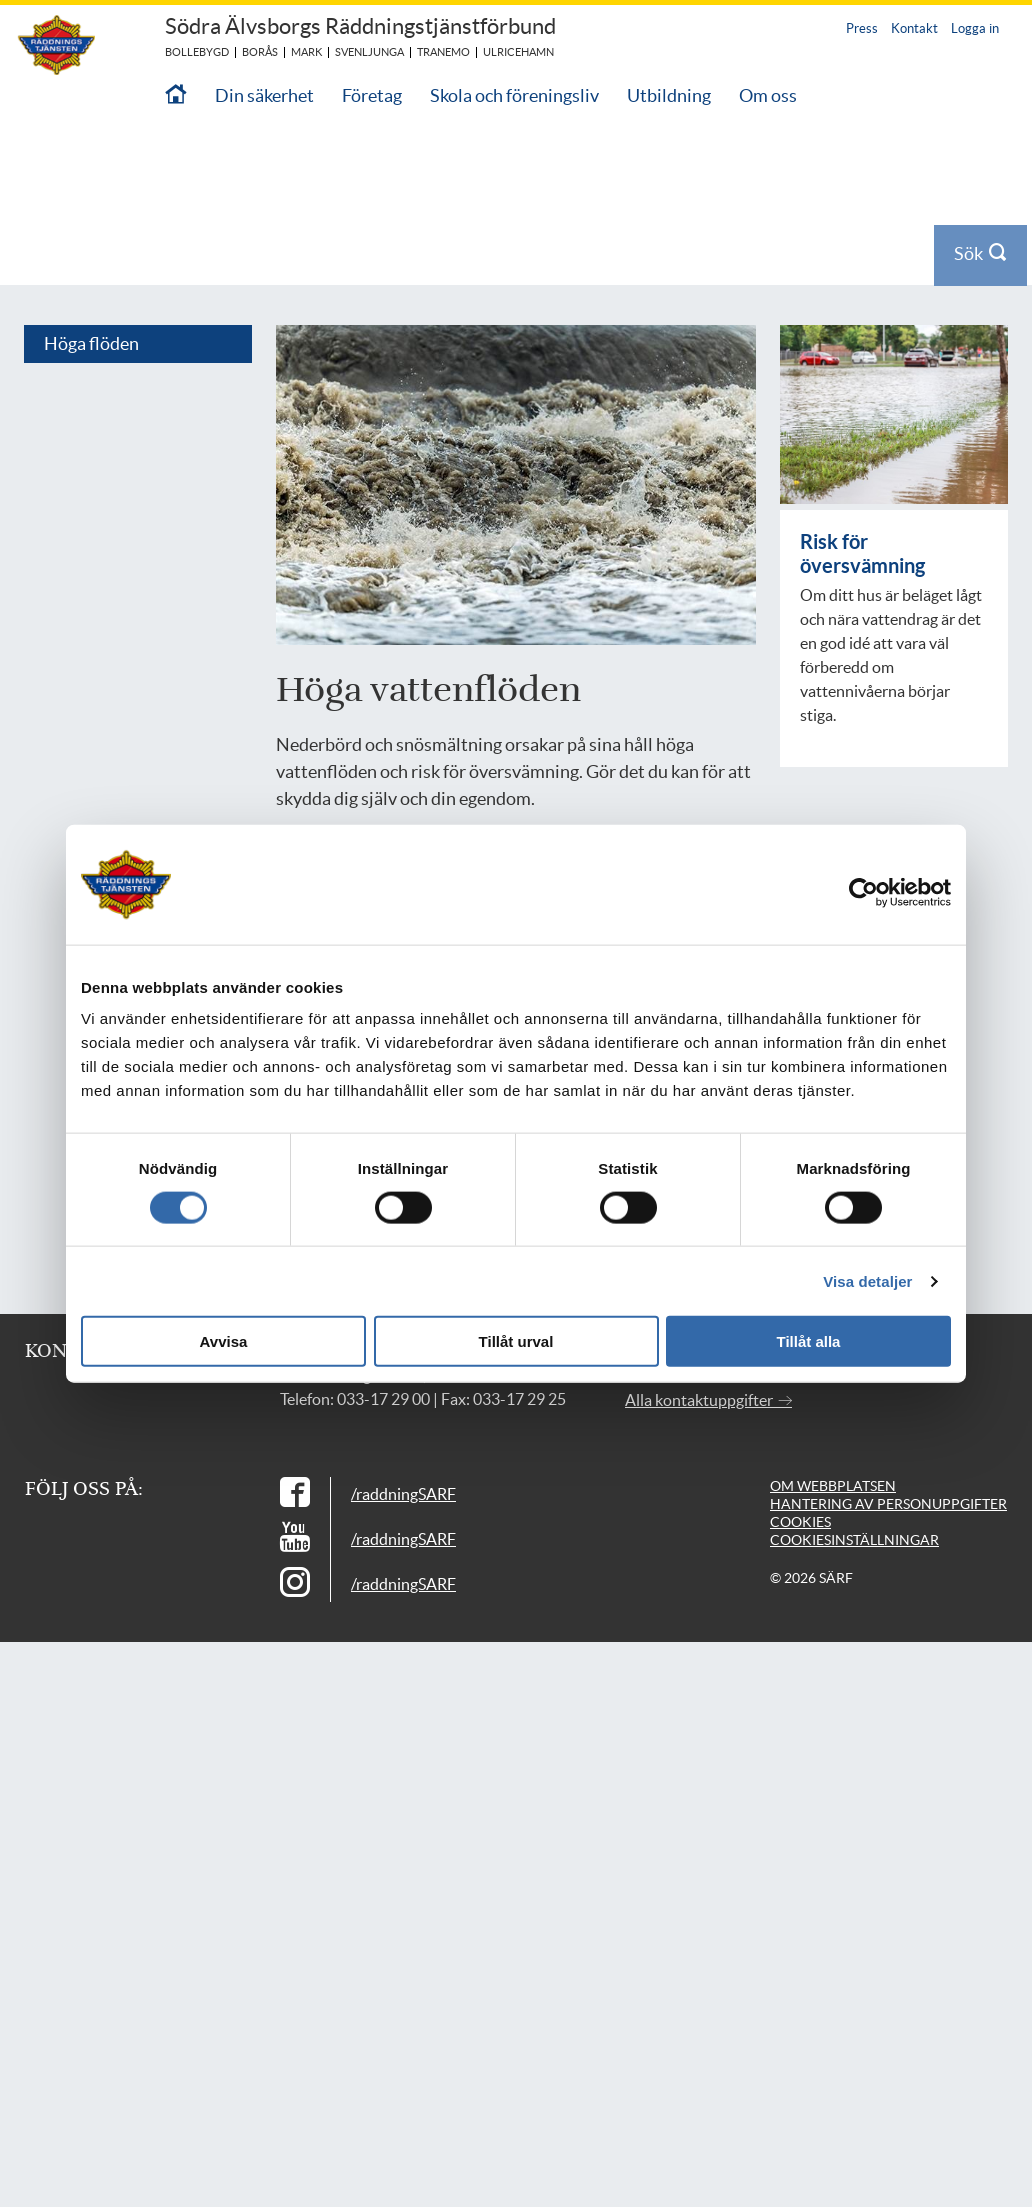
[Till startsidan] (176, 95)
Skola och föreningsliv (514, 95)
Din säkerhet (264, 95)
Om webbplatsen (833, 1445)
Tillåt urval (516, 1341)
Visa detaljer (867, 1280)
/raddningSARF (403, 1453)
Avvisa (224, 1341)
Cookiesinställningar (854, 1499)
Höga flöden (91, 302)
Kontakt (914, 28)
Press (862, 28)
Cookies (800, 1481)
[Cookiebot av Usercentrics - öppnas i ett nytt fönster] (878, 892)
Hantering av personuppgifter (888, 1463)
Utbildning (669, 95)
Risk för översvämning (862, 512)
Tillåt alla (809, 1341)
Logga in (975, 28)
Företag (372, 95)
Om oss (768, 95)
